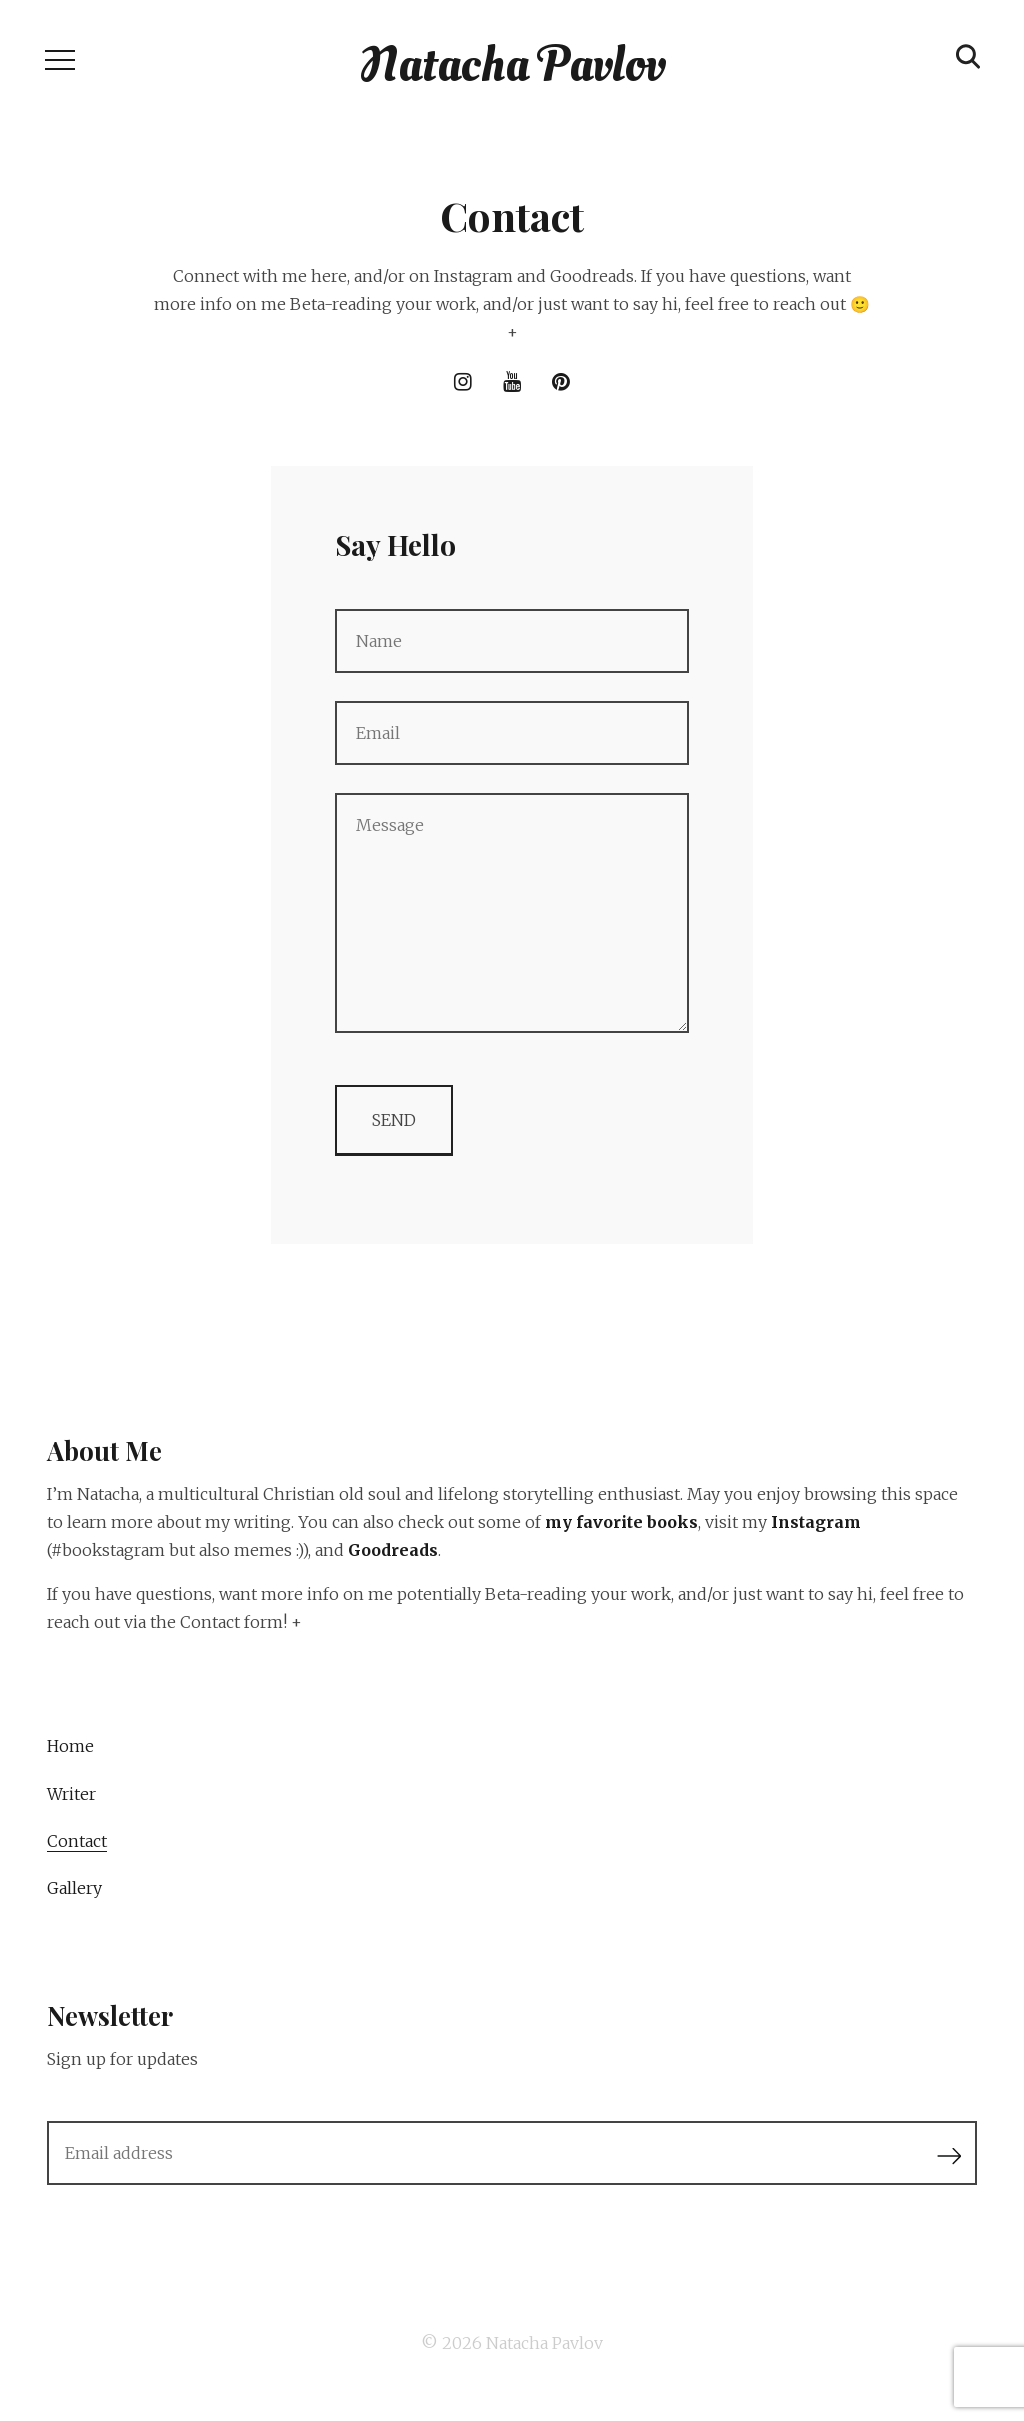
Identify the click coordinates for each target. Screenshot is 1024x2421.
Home (70, 1746)
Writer (71, 1794)
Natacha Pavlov (544, 2343)
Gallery (74, 1888)
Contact (77, 1841)
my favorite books (621, 1522)
